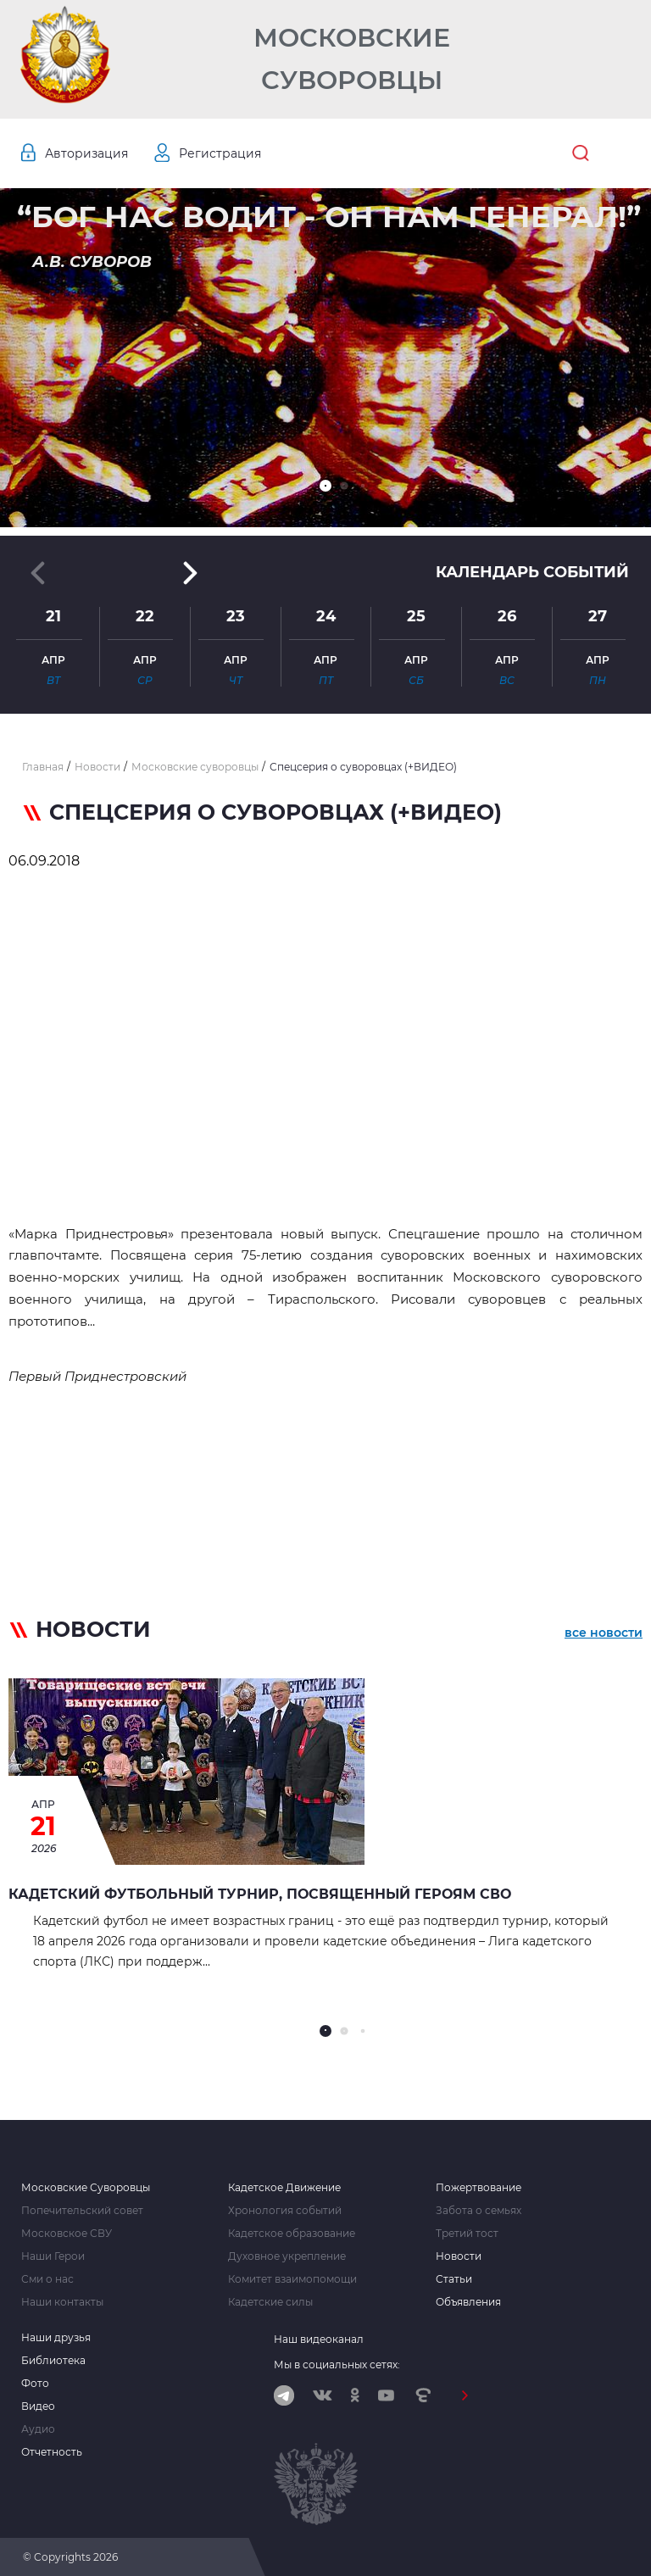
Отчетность (51, 2452)
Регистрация (220, 153)
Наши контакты (62, 2302)
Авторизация (86, 153)
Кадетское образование (291, 2233)
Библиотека (53, 2361)
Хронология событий (285, 2211)
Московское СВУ (66, 2233)
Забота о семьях (478, 2211)
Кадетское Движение (284, 2188)
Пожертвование (478, 2188)
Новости (458, 2256)
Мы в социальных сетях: (337, 2364)
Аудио (38, 2429)
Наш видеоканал (319, 2339)
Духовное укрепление (287, 2256)
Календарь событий (532, 572)
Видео (38, 2406)
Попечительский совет (82, 2211)
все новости (604, 1632)
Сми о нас (47, 2279)
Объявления (468, 2302)
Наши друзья (56, 2338)
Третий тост (467, 2233)
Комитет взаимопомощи (292, 2279)
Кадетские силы (270, 2302)
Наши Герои (53, 2256)
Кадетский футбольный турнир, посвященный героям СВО (259, 1894)
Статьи (454, 2279)
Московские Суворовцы (351, 59)
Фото (35, 2383)
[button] (325, 486)
